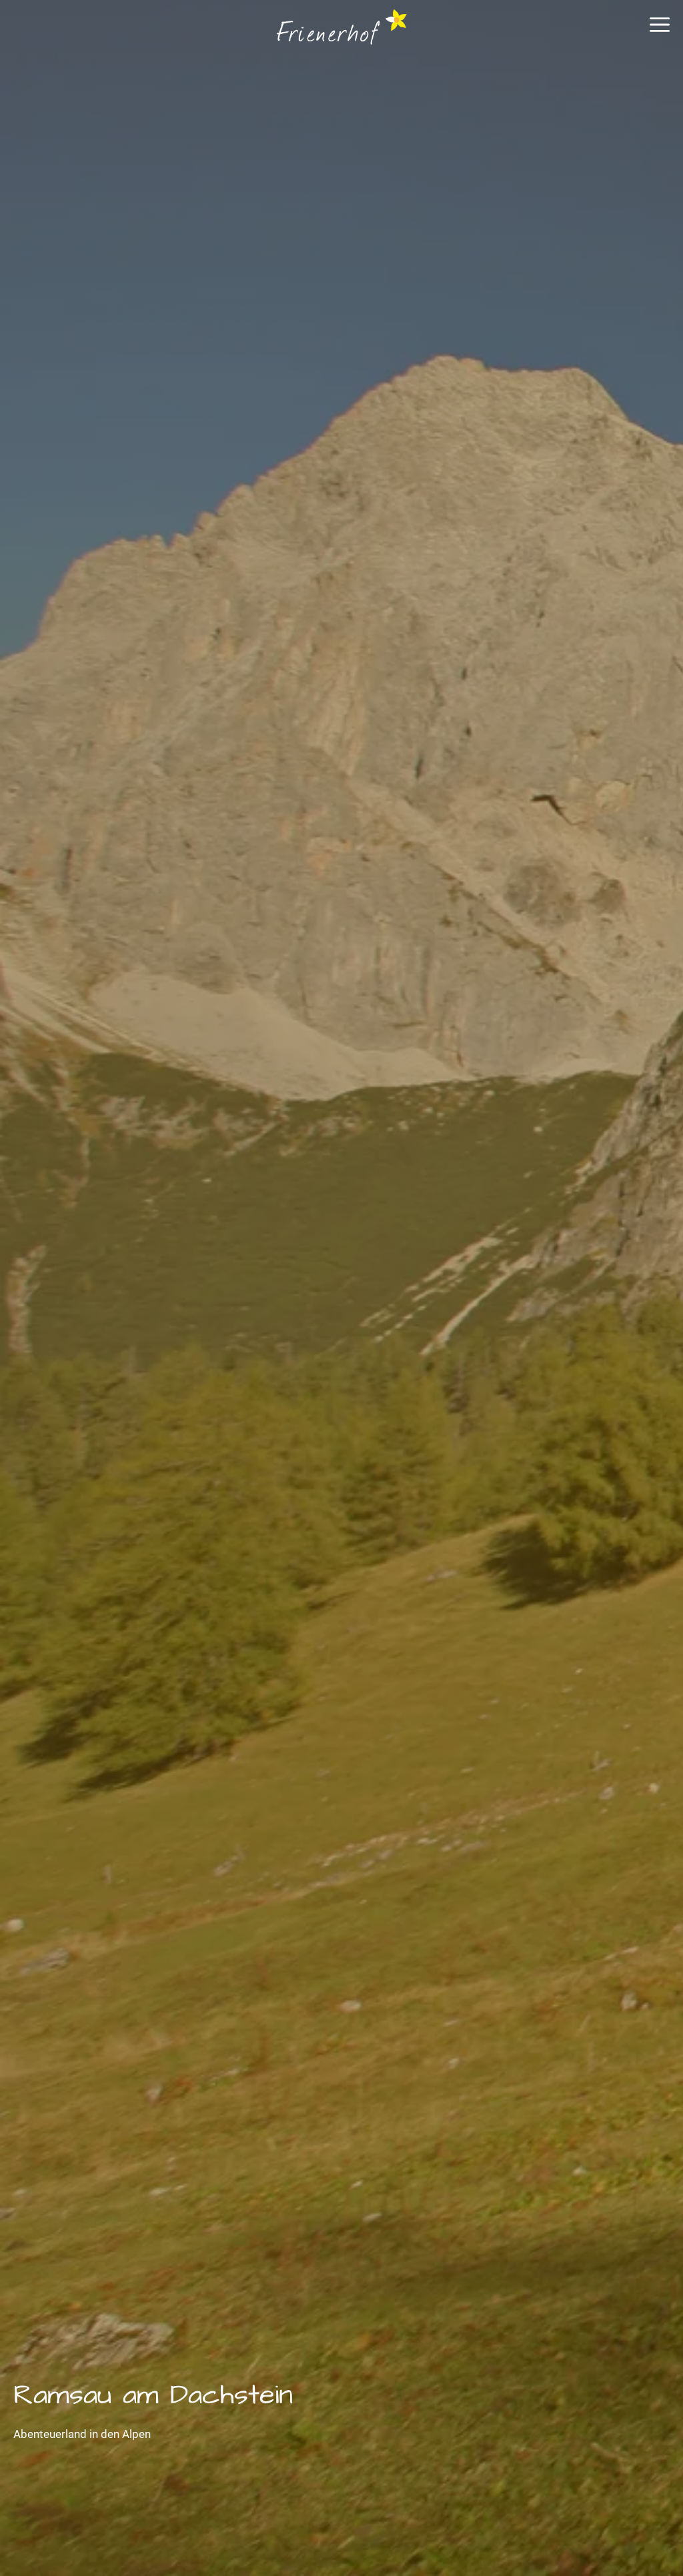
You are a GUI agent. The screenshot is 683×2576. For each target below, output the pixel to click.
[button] (659, 30)
